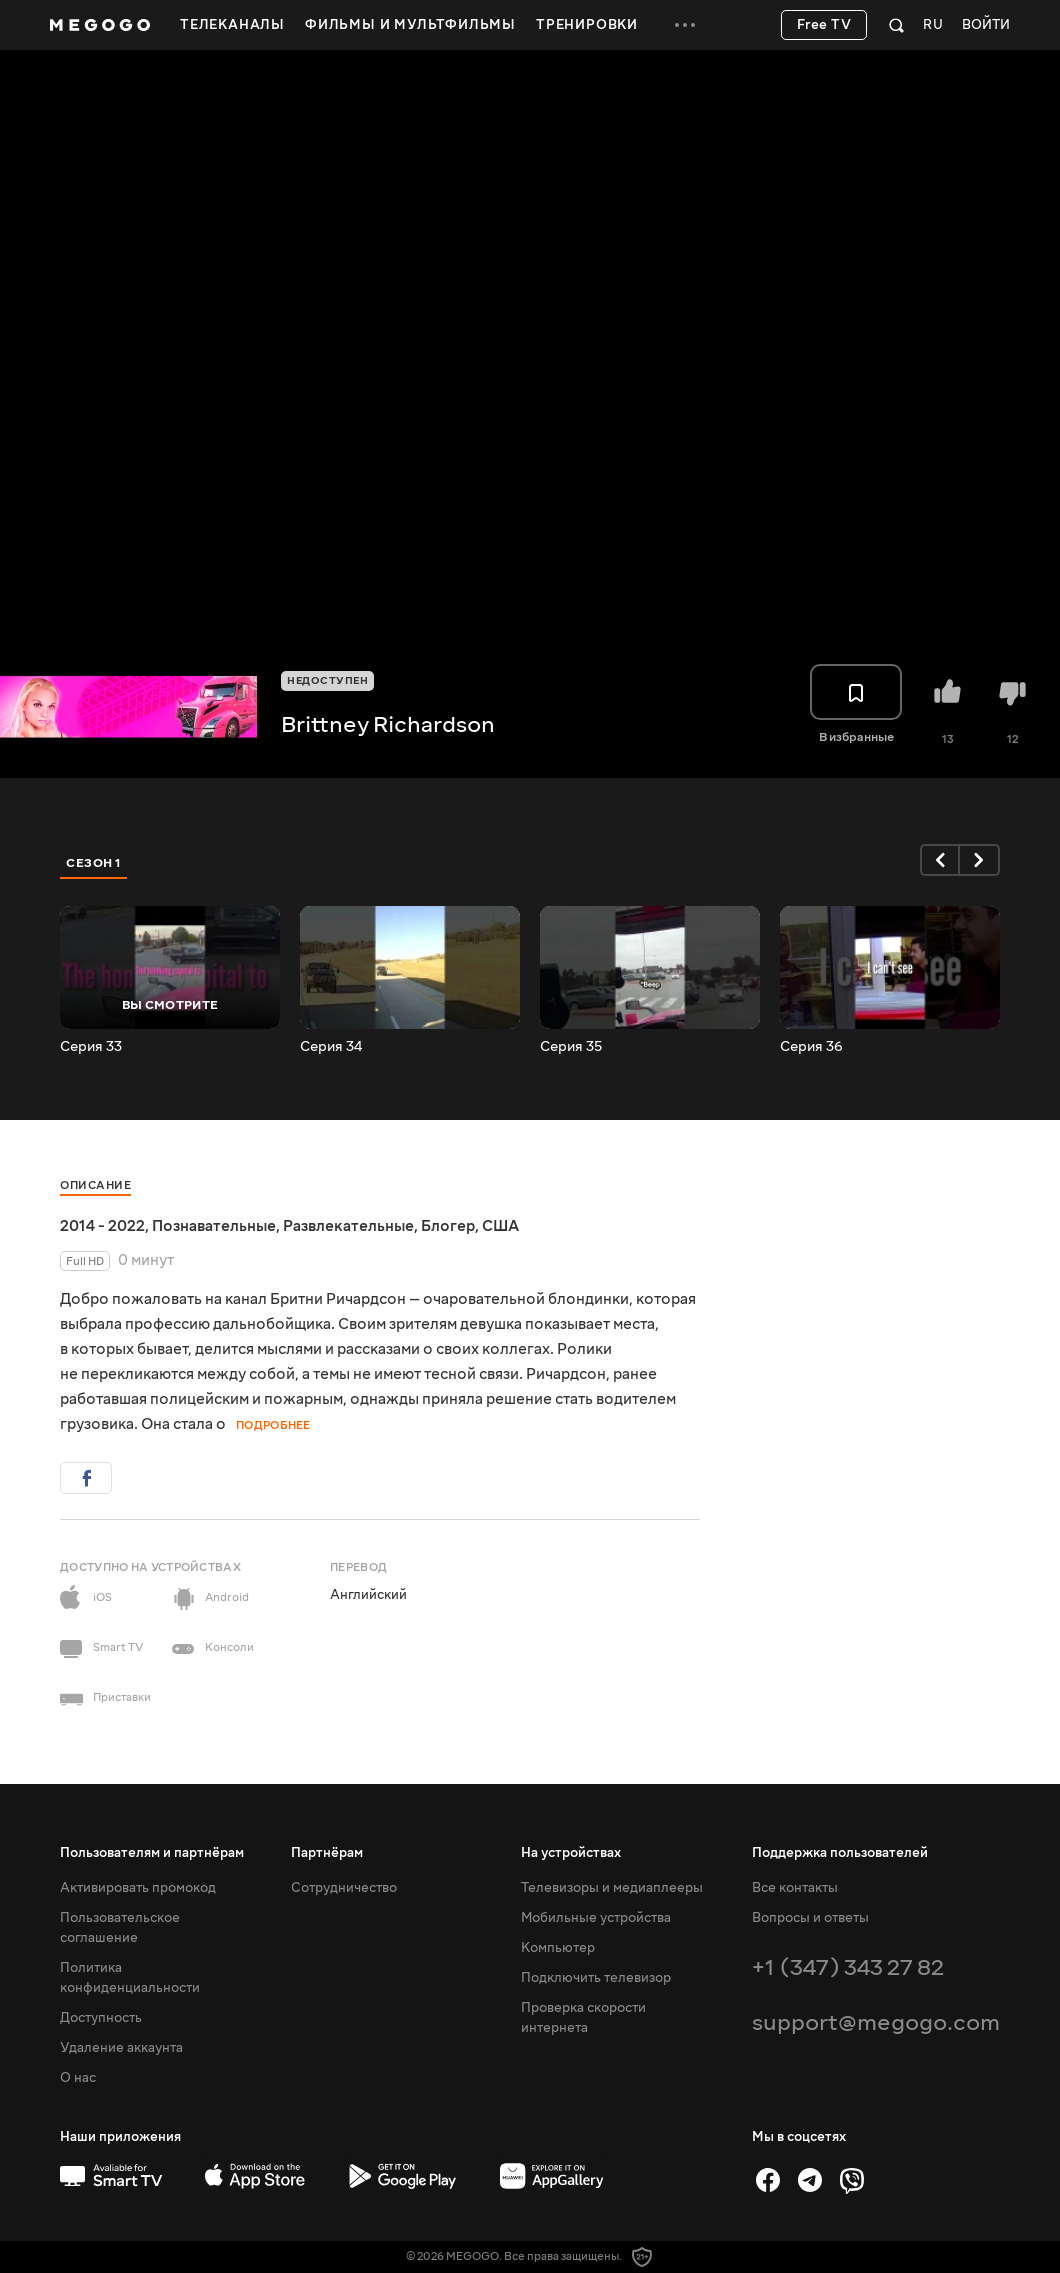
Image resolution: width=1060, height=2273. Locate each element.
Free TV (824, 25)
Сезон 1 (94, 863)
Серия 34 (331, 1047)
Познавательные (214, 1226)
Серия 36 (811, 1047)
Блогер (448, 1226)
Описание (95, 1185)
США (500, 1226)
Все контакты (795, 1888)
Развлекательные (348, 1226)
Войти (986, 25)
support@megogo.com (876, 2022)
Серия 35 (571, 1047)
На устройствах (571, 1853)
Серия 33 (91, 1047)
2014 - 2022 (102, 1226)
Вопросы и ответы (810, 1918)
